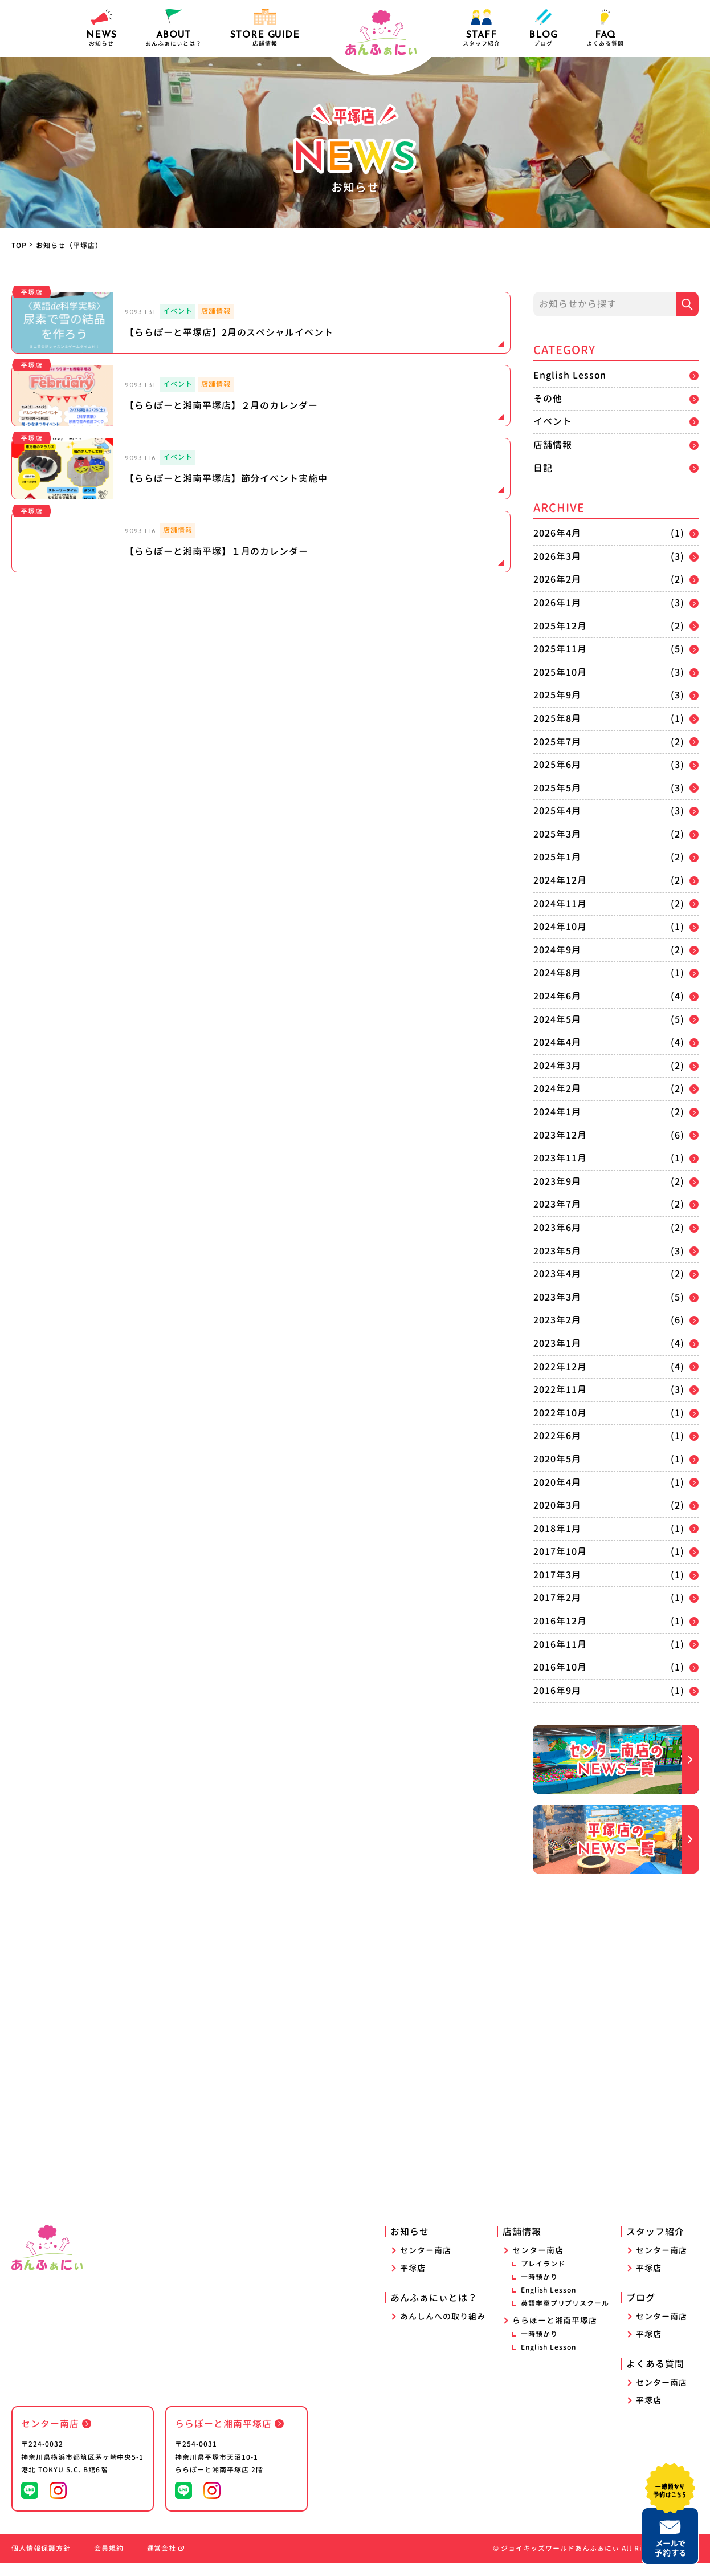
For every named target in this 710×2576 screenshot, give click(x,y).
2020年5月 (557, 1459)
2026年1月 (557, 602)
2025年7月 (557, 742)
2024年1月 (557, 1112)
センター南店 (425, 2263)
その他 (547, 398)
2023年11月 (560, 1158)
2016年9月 (557, 1690)
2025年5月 (557, 788)
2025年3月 (557, 834)
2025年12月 (560, 626)
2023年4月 (557, 1273)
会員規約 (109, 2561)
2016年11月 (560, 1644)
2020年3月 (557, 1505)
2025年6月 (557, 764)
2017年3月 (557, 1575)
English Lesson (569, 375)
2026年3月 (557, 556)
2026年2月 (557, 579)
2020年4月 (557, 1482)
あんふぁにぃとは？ (434, 2311)
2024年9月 (557, 950)
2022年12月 (560, 1366)
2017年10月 (560, 1551)
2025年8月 (557, 718)
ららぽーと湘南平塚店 (555, 2333)
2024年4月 (557, 1042)
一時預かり (539, 2290)
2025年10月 (560, 672)
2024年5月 (557, 1019)
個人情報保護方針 (41, 2561)
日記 (543, 468)
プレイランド (543, 2277)
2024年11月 (560, 903)
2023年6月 (557, 1227)
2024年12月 (560, 880)
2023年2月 (557, 1320)
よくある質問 (605, 28)
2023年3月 (557, 1297)
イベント (552, 421)
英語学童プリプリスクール (565, 2316)
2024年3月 (557, 1065)
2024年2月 (557, 1088)
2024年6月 (557, 996)
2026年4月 (557, 533)
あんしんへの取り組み (442, 2329)
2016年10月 (560, 1667)
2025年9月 (557, 695)
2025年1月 (557, 857)
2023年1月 (557, 1343)
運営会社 (165, 2561)
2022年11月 (560, 1389)
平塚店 (413, 2281)
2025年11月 (560, 649)
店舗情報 (552, 444)
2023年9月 (557, 1181)
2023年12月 (560, 1135)
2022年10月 (560, 1413)
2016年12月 (560, 1621)
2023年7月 (557, 1204)
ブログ (543, 28)
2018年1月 (557, 1528)
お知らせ (101, 28)
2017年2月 (557, 1597)
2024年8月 (557, 972)
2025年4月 (557, 811)
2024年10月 (560, 926)
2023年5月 (557, 1251)
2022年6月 (557, 1435)
